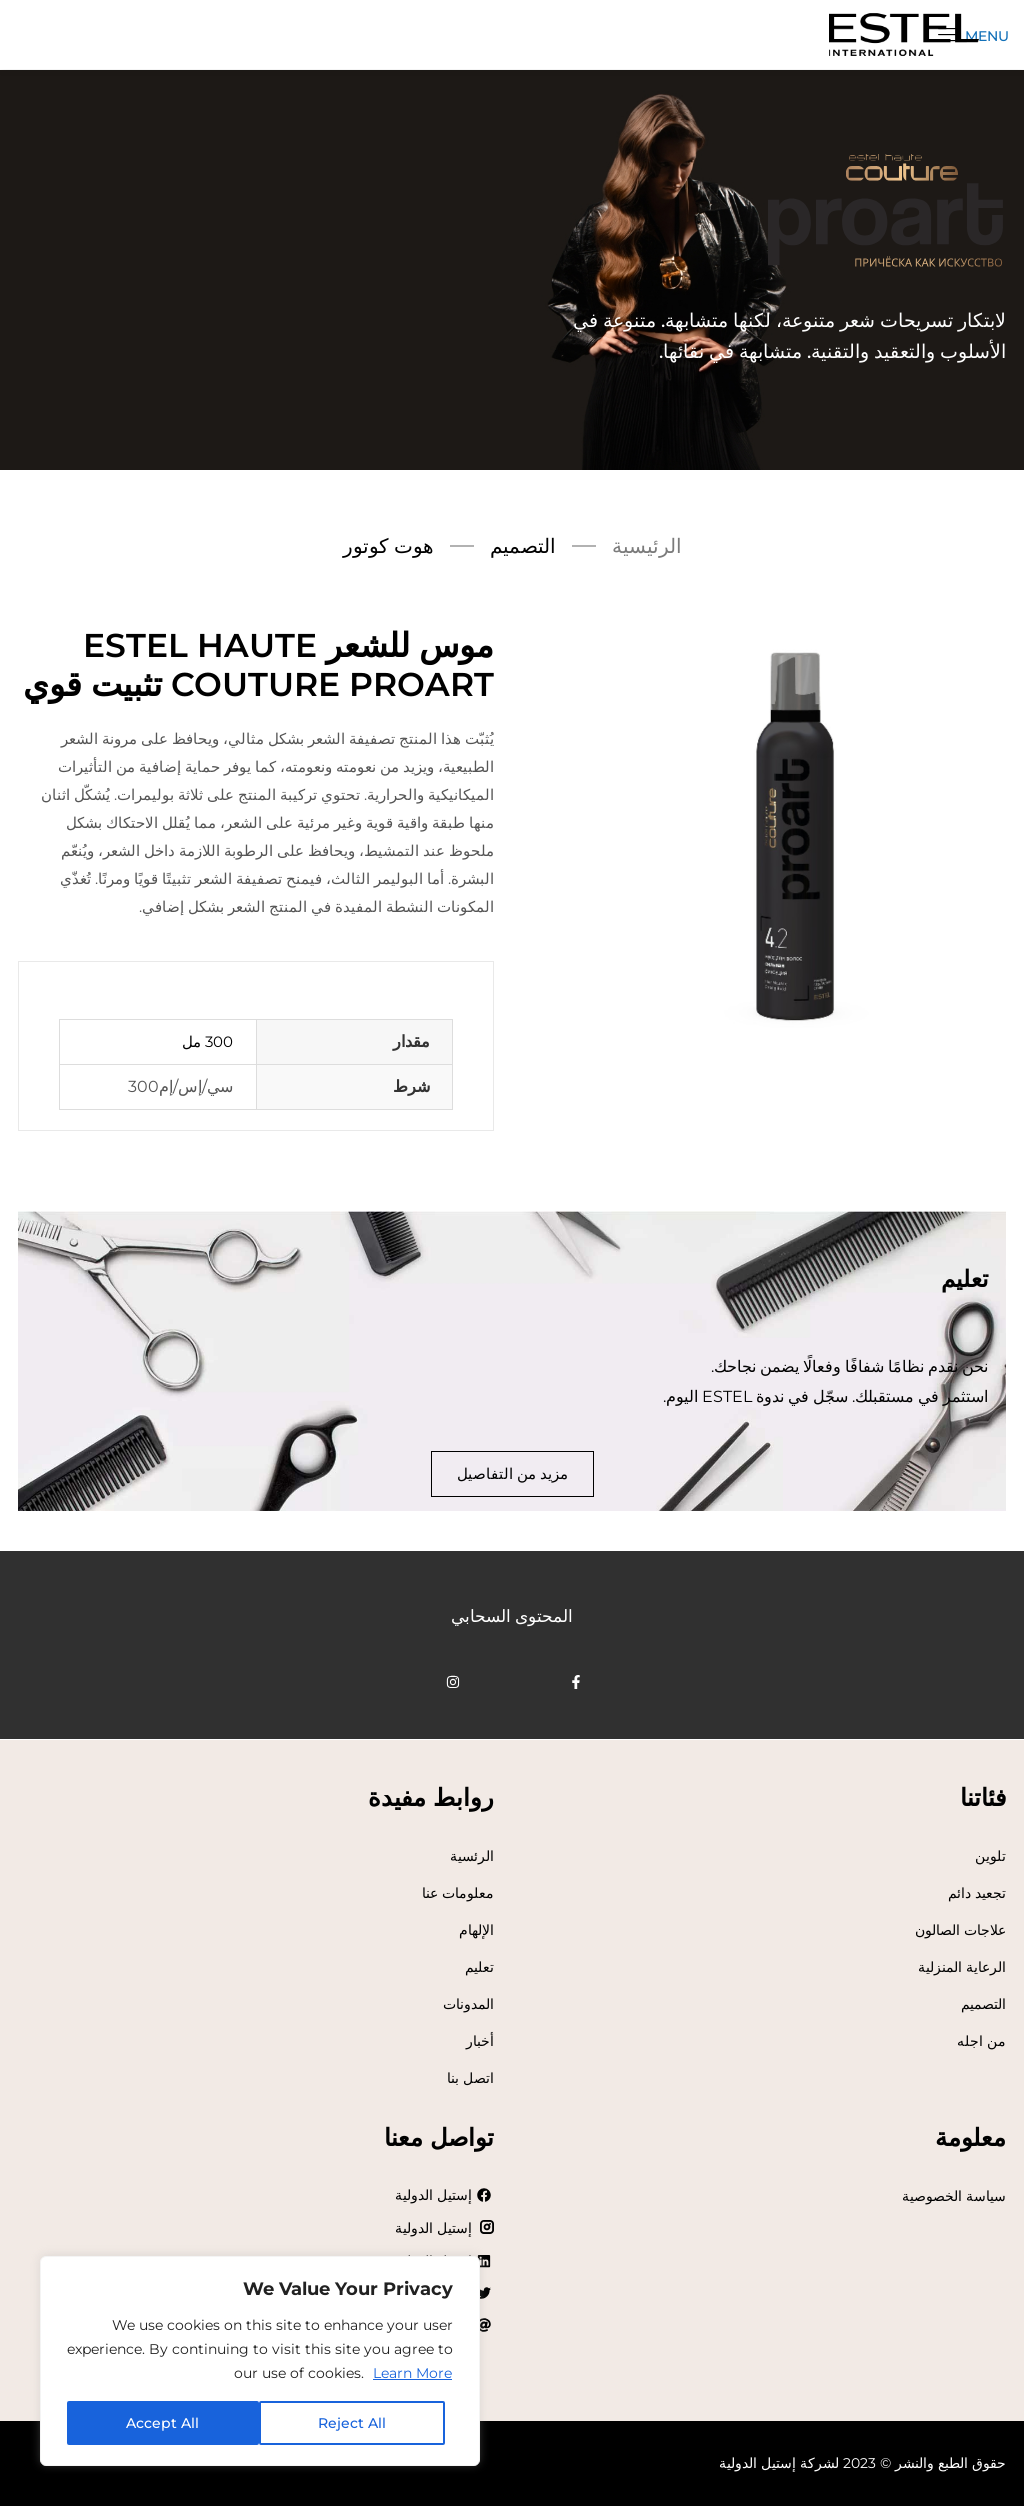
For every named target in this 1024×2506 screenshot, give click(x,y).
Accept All (162, 2423)
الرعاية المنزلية (962, 1967)
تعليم (479, 1967)
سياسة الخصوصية (954, 2196)
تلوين (990, 1856)
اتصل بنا (470, 2078)
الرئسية (472, 1856)
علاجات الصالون (960, 1930)
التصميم (523, 546)
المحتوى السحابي (512, 1616)
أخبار (480, 2041)
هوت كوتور (388, 546)
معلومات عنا (458, 1893)
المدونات (468, 2004)
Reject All (352, 2423)
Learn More (412, 2373)
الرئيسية (647, 546)
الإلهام (476, 1930)
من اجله (981, 2041)
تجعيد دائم (977, 1893)
